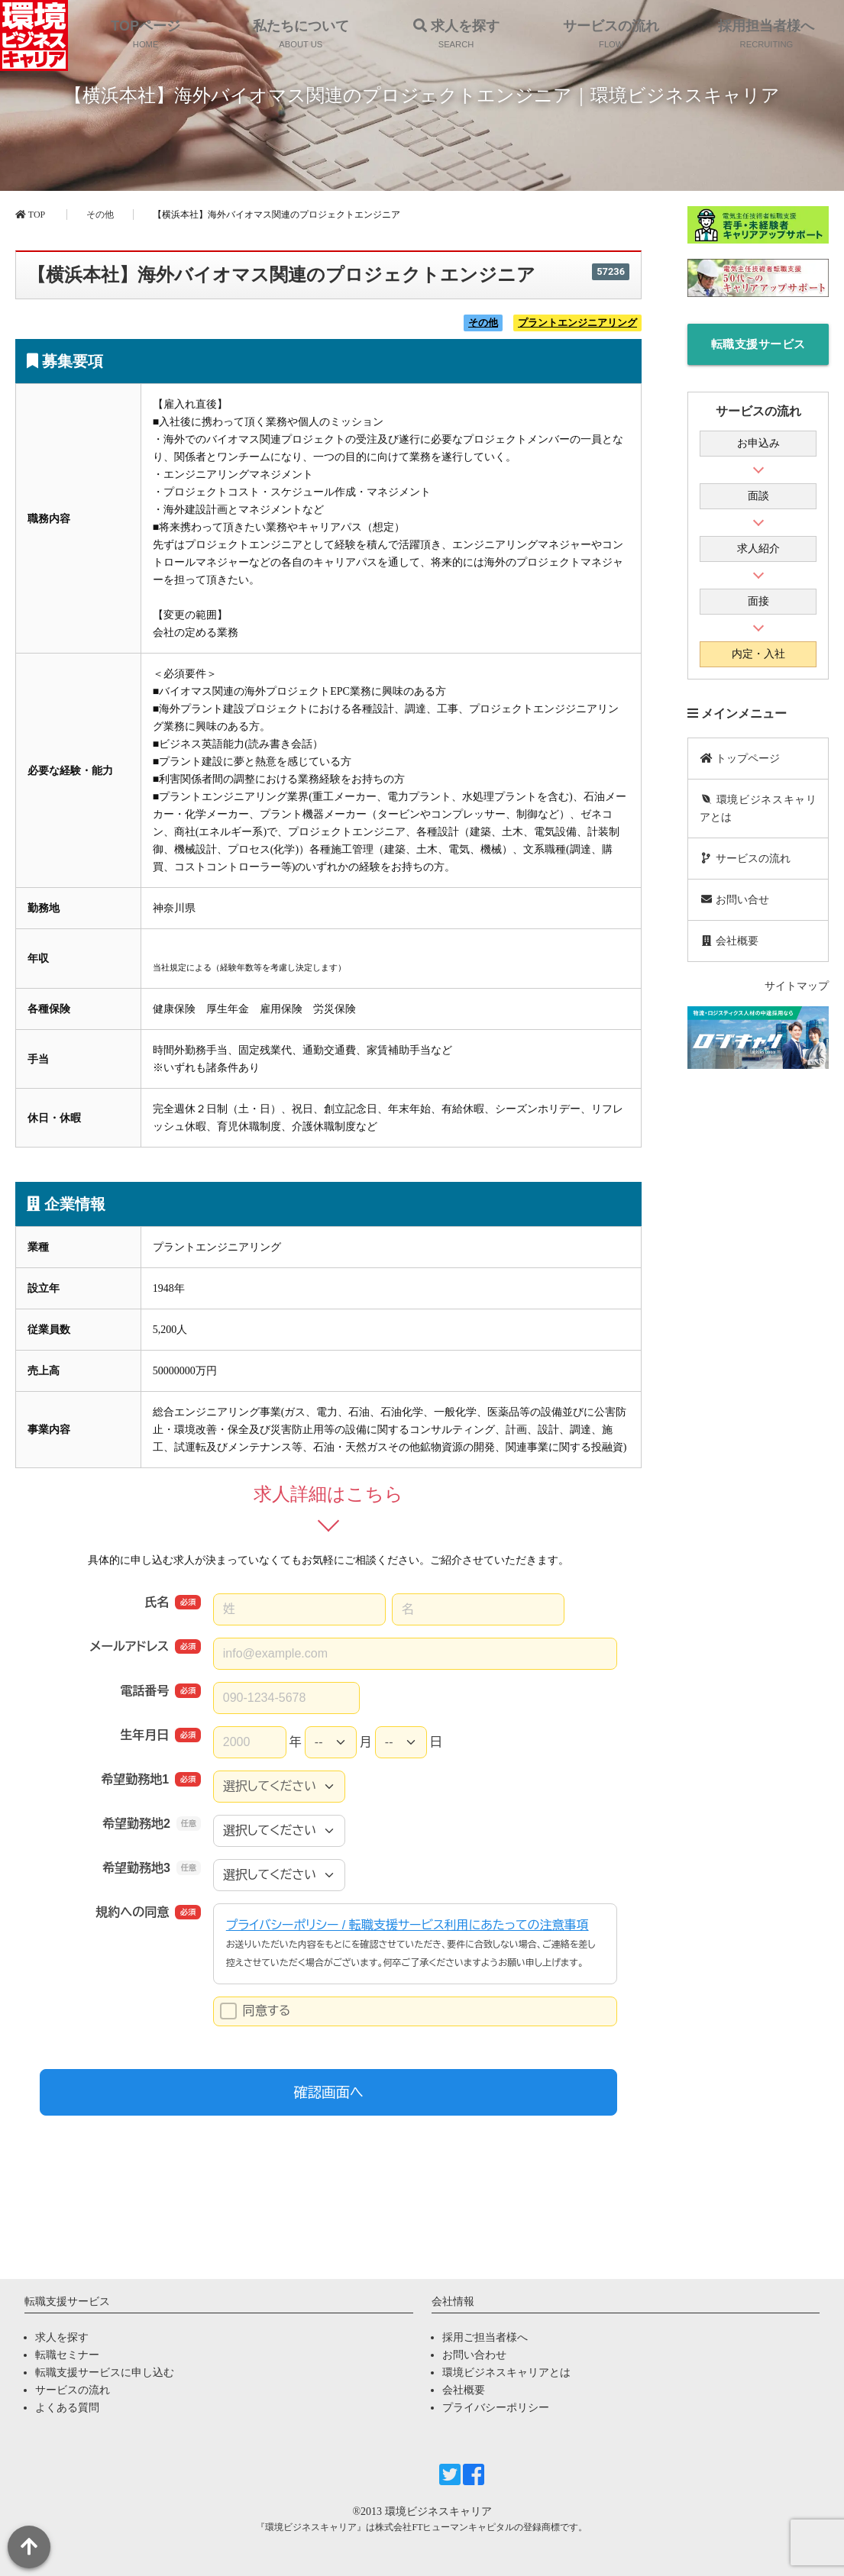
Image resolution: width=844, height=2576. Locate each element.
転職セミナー (67, 2355)
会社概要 (729, 941)
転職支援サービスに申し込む (758, 351)
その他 (100, 214)
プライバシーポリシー (495, 2407)
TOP (30, 214)
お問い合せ (734, 899)
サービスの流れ (745, 858)
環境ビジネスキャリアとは (758, 808)
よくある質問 (67, 2407)
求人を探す (62, 2337)
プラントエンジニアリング (577, 323)
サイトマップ (797, 986)
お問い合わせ (474, 2355)
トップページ (740, 758)
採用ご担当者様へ (485, 2337)
